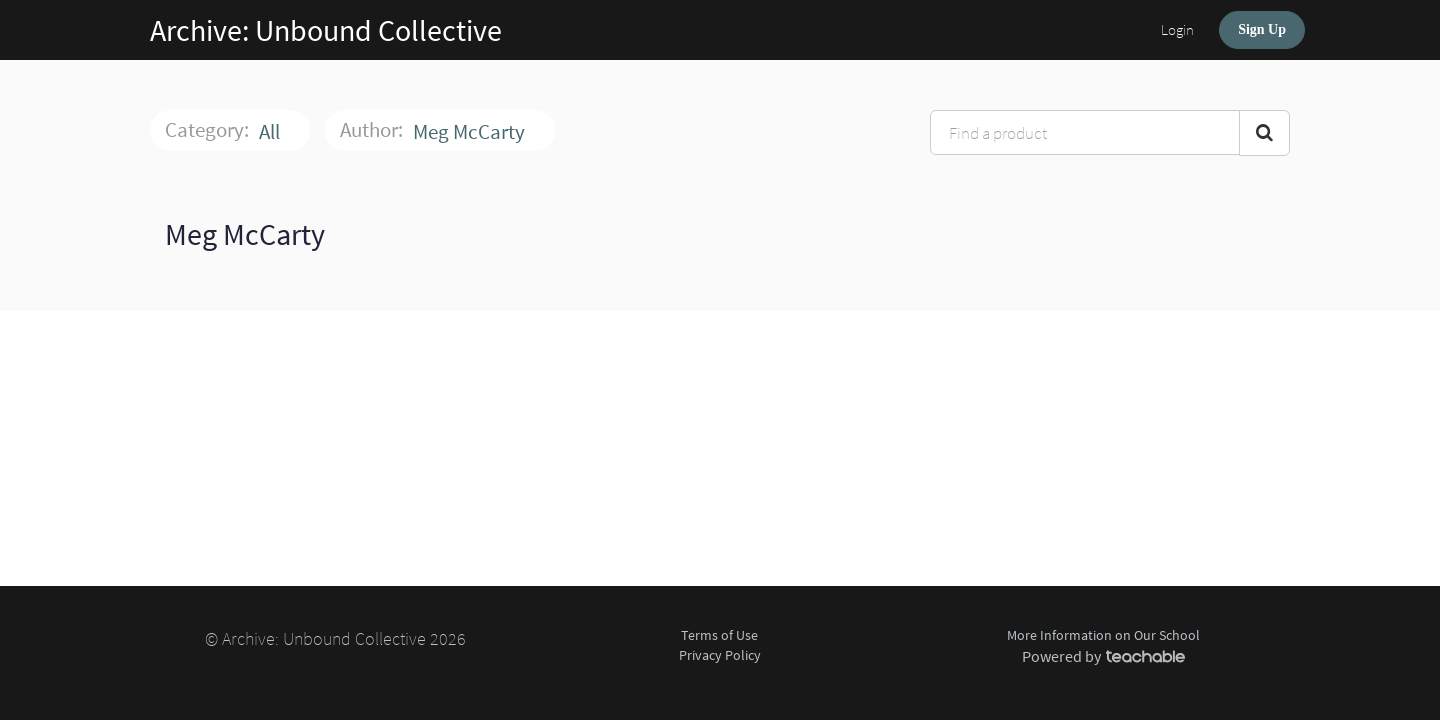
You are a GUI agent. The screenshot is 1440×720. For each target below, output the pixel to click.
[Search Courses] (1264, 133)
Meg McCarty (471, 131)
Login (1177, 29)
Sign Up (1262, 29)
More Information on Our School (1103, 635)
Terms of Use (719, 635)
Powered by (1103, 656)
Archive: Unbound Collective (326, 30)
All (271, 131)
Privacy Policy (720, 655)
